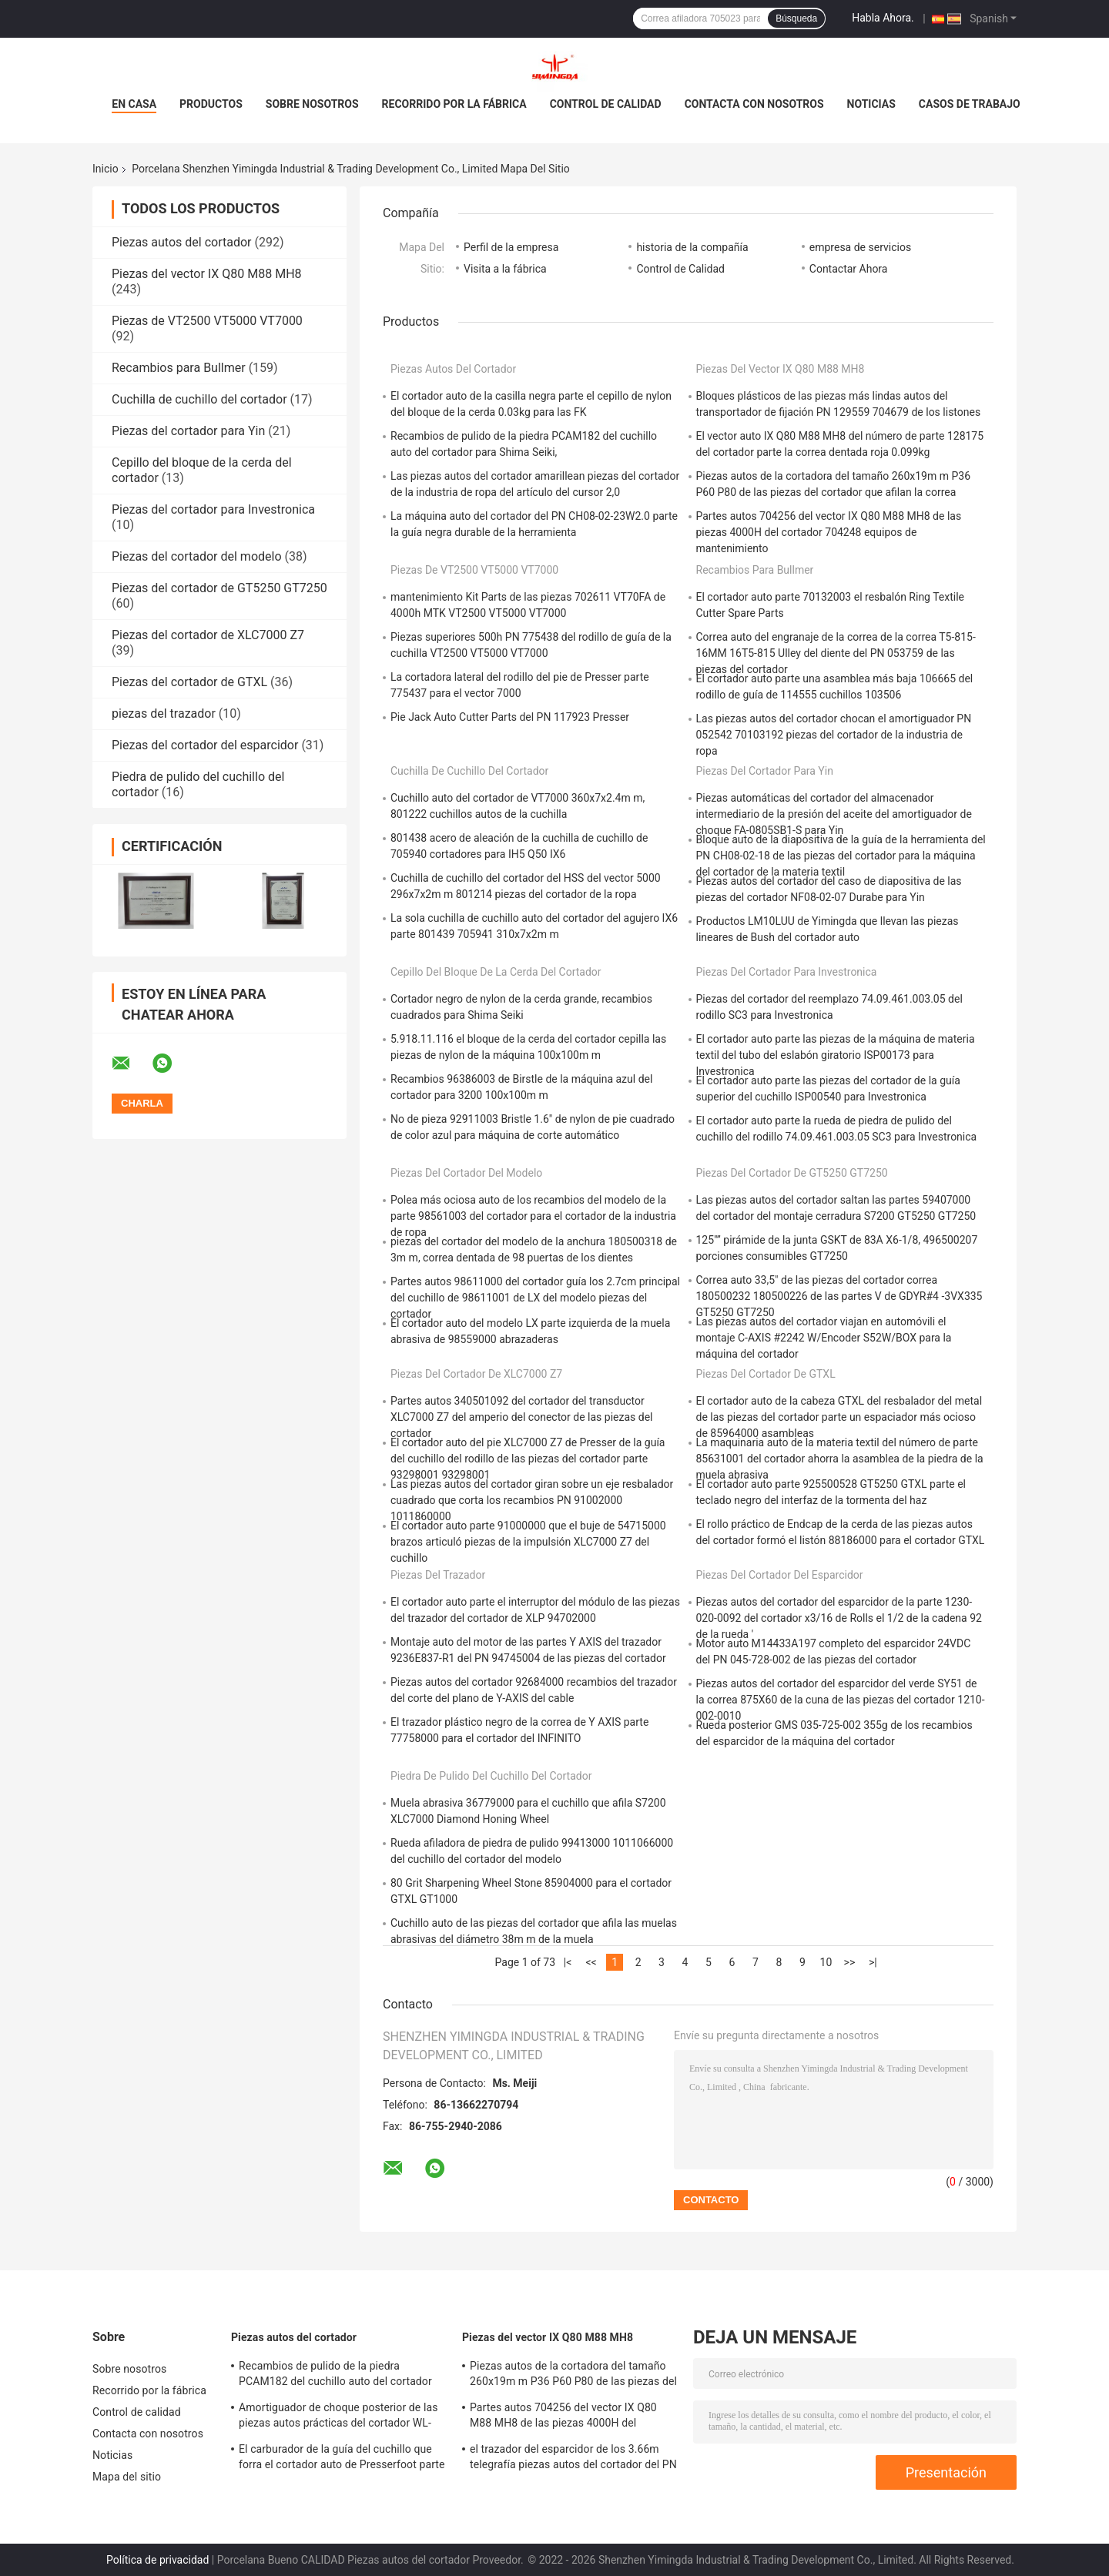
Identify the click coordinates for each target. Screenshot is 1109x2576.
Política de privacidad (157, 2560)
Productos (211, 104)
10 (826, 1962)
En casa (134, 104)
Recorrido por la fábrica (454, 104)
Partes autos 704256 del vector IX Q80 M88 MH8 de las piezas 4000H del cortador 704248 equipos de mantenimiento (829, 532)
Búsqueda (796, 18)
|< (568, 1962)
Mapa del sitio (126, 2476)
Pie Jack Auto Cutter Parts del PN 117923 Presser (509, 717)
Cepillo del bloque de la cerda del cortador (495, 972)
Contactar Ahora (848, 269)
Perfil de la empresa (511, 247)
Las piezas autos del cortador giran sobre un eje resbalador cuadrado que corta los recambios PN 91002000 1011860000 (531, 1500)
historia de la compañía (692, 247)
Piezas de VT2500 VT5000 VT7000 (207, 320)
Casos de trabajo (969, 104)
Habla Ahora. (883, 18)
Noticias (871, 104)
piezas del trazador (164, 713)
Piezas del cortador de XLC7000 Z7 (208, 635)
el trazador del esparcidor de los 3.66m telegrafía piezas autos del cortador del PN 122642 (573, 2459)
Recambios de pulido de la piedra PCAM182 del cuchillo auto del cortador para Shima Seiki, (335, 2376)
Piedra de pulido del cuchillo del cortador (490, 1776)
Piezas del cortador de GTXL (189, 682)
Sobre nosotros (312, 104)
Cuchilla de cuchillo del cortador (199, 399)
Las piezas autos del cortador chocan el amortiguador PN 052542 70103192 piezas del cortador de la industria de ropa (834, 734)
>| (873, 1962)
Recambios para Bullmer (179, 367)
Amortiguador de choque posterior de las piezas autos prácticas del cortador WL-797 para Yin (338, 2417)
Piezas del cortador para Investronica (213, 509)
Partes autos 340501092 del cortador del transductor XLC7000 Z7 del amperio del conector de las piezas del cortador (521, 1417)
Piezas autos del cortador (181, 242)
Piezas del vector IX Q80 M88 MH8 (207, 273)
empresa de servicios (860, 247)
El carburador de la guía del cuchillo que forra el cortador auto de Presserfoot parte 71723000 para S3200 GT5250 (342, 2459)
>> (850, 1962)
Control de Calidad (680, 269)
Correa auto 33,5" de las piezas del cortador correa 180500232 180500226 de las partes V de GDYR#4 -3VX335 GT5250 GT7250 (839, 1296)
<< (590, 1962)
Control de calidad (606, 104)
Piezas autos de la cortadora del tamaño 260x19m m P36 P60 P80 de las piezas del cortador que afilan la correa (573, 2376)
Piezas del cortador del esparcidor (205, 745)
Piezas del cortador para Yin (188, 431)
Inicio (105, 168)
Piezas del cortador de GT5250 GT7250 (219, 588)
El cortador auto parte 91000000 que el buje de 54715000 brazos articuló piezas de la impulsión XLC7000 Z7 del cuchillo (528, 1541)
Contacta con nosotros (754, 104)
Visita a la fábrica (505, 269)
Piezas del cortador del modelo (197, 556)
